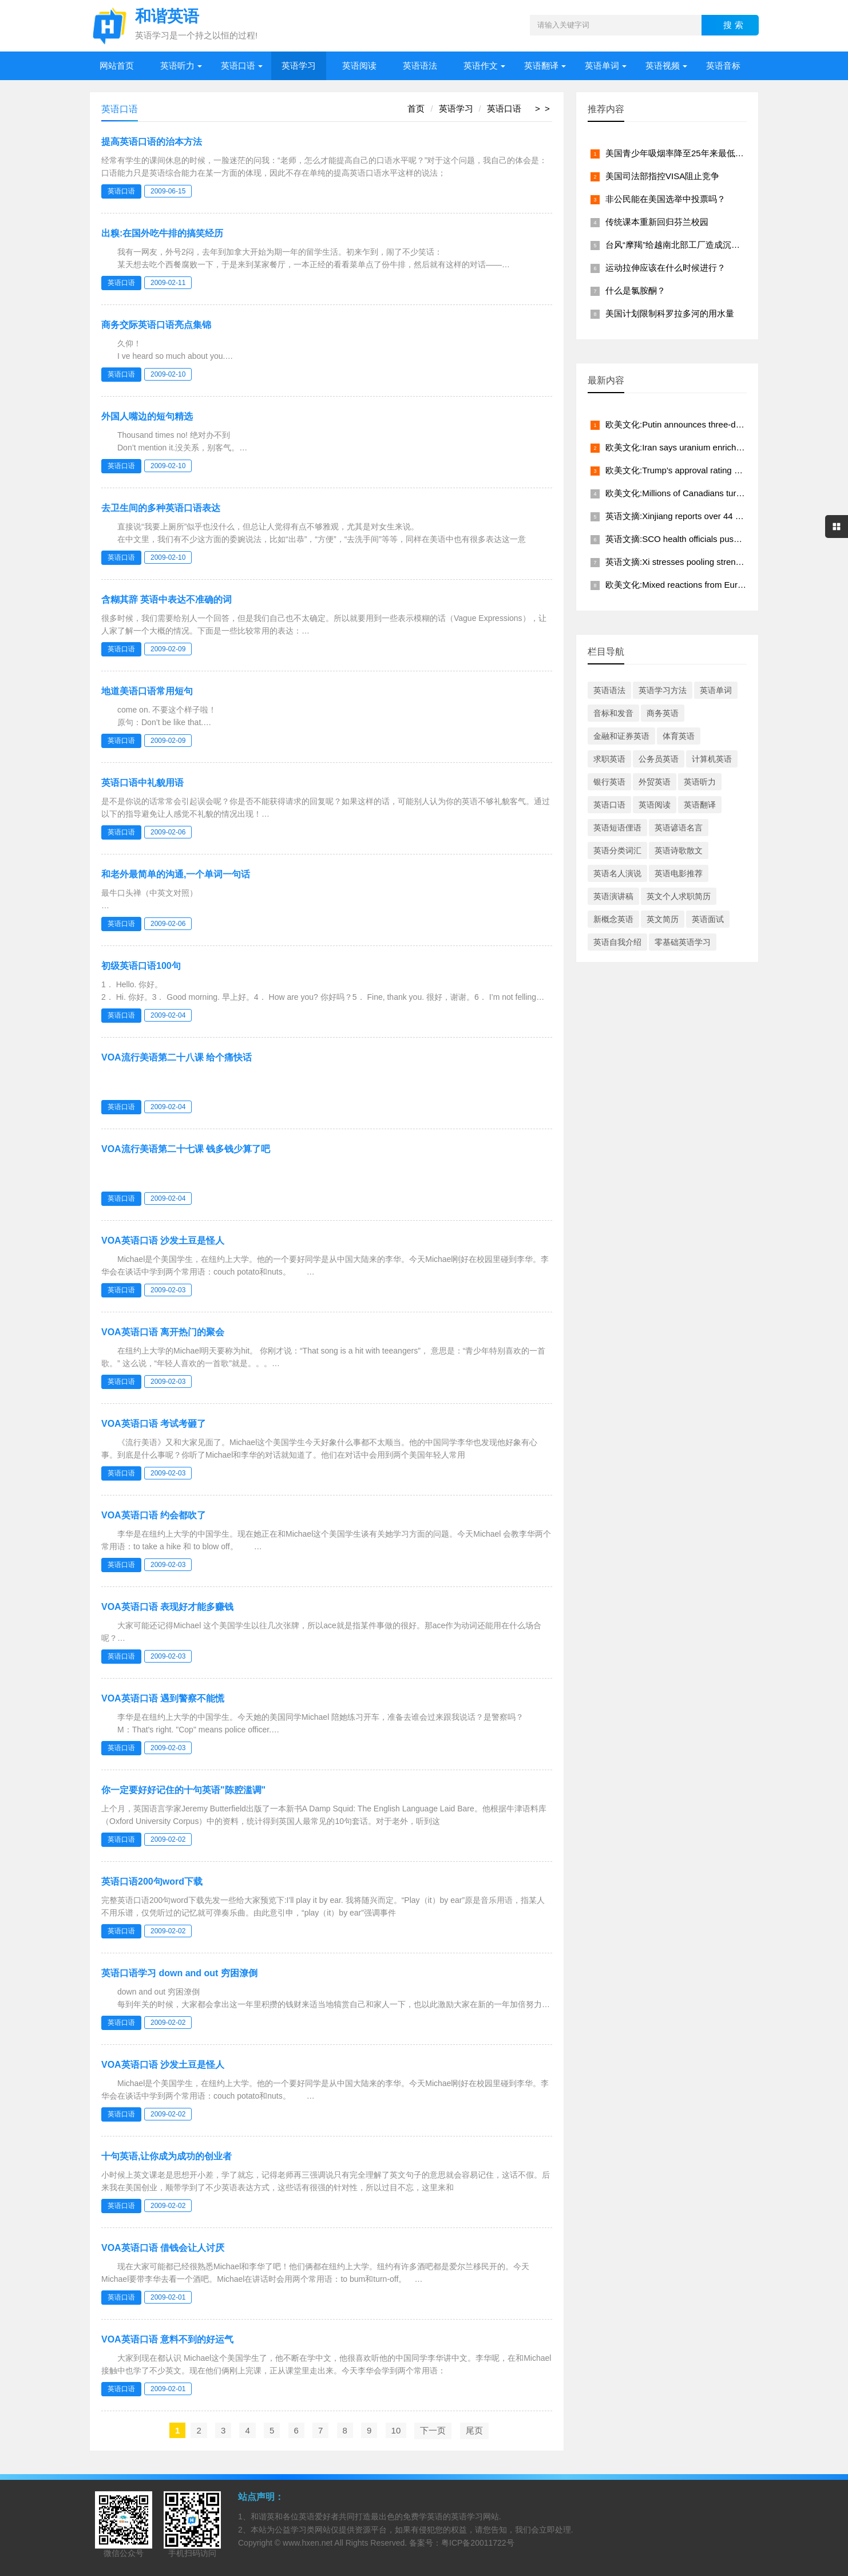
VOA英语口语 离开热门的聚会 (162, 1332)
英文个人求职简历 (679, 896)
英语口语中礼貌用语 (142, 783)
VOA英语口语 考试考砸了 (153, 1424)
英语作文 (480, 65)
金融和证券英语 (621, 736)
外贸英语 (655, 781)
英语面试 (708, 919)
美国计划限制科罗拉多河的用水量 (669, 313)
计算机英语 (712, 758)
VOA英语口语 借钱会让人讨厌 (162, 2248)
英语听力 (177, 65)
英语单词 (602, 65)
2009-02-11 (167, 283)
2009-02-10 (167, 374)
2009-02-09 (167, 649)
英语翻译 (541, 65)
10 (396, 2430)
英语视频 (662, 65)
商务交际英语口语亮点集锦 (156, 325)
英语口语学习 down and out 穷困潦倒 (179, 1973)
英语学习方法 (663, 690)
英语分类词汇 (617, 850)
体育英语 (679, 736)
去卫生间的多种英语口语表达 (160, 508)
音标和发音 (613, 713)
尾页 (474, 2430)
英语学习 (299, 65)
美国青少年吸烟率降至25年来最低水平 (678, 153)
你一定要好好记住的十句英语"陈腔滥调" (183, 1790)
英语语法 (420, 65)
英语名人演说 (617, 873)
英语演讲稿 (613, 896)
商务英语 (663, 713)
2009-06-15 (167, 191)
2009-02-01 (167, 2297)
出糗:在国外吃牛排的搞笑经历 (162, 233)
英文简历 (663, 919)
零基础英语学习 (683, 942)
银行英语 (609, 781)
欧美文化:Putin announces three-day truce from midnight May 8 (725, 424)
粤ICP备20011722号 (477, 2542)
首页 (416, 108)
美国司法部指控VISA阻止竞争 (662, 176)
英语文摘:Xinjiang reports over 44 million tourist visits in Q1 (717, 516)
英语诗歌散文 (679, 850)
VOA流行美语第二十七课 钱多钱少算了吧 (185, 1149)
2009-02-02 (167, 1839)
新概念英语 (613, 919)
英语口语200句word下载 (152, 1881)
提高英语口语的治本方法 (151, 142)
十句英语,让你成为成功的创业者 (166, 2156)
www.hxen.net (307, 2542)
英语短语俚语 (617, 827)
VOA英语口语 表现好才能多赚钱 (167, 1607)
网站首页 (117, 65)
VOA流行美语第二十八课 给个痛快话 (176, 1057)
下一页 (433, 2430)
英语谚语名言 (679, 827)
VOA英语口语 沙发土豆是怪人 (162, 1240)
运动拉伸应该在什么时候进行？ (665, 267)
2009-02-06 (167, 832)
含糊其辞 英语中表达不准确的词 (166, 599)
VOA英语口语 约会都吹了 (153, 1515)
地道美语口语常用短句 (147, 691)
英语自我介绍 (617, 942)
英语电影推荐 (679, 873)
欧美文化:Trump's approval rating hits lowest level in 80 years (721, 470)
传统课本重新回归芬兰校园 (656, 222)
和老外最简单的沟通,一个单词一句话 (175, 874)
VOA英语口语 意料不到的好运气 (167, 2339)
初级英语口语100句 (141, 966)
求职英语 (609, 758)
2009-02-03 (167, 1290)
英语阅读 (359, 65)
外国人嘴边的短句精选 (147, 416)
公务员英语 (659, 758)
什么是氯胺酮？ (635, 290)
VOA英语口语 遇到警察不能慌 (162, 1698)
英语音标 (723, 65)
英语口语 (238, 65)
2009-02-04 (167, 1015)
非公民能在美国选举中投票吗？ (665, 199)
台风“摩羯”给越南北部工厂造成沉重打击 (681, 245)
